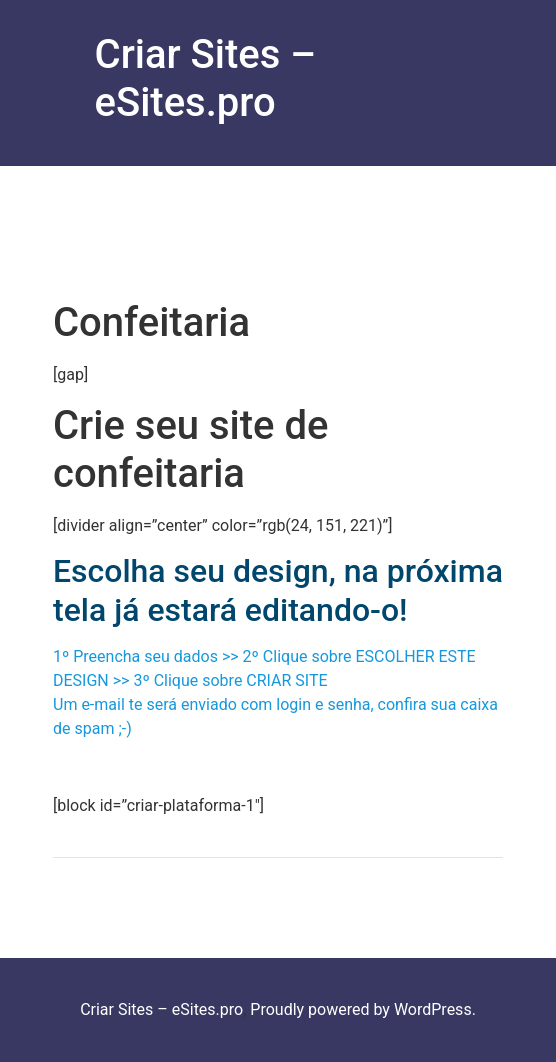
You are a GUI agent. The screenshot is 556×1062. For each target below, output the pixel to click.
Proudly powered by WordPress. (363, 1009)
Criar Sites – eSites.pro (205, 78)
